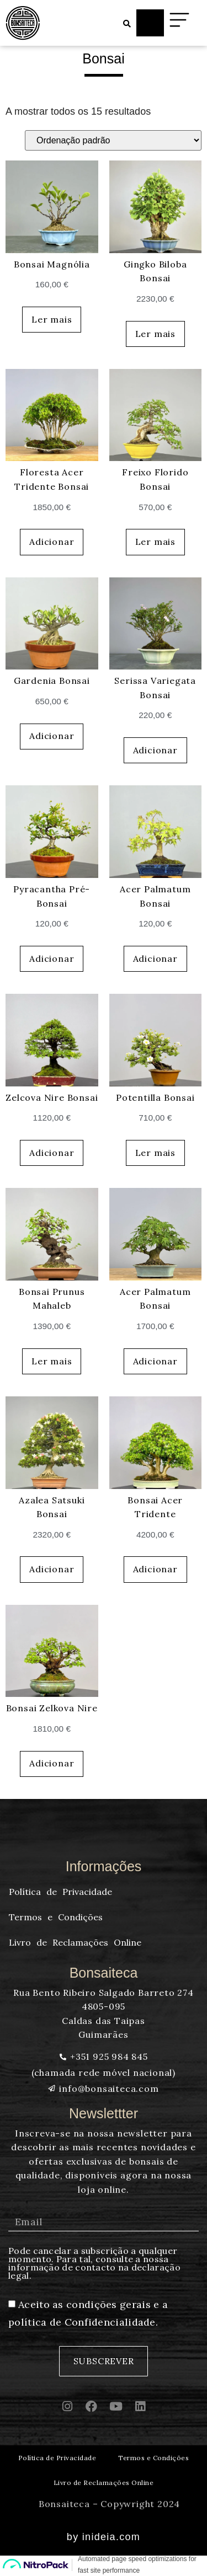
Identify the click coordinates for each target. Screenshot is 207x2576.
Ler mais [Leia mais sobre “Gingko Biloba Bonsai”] (155, 333)
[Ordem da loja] (113, 140)
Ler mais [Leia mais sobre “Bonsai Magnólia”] (51, 319)
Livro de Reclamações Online (104, 2482)
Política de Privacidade (57, 2458)
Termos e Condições (153, 2458)
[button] (127, 24)
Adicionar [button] (51, 541)
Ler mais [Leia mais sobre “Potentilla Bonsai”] (155, 1152)
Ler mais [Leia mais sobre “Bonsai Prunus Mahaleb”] (51, 1361)
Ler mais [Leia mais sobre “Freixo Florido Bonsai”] (155, 541)
